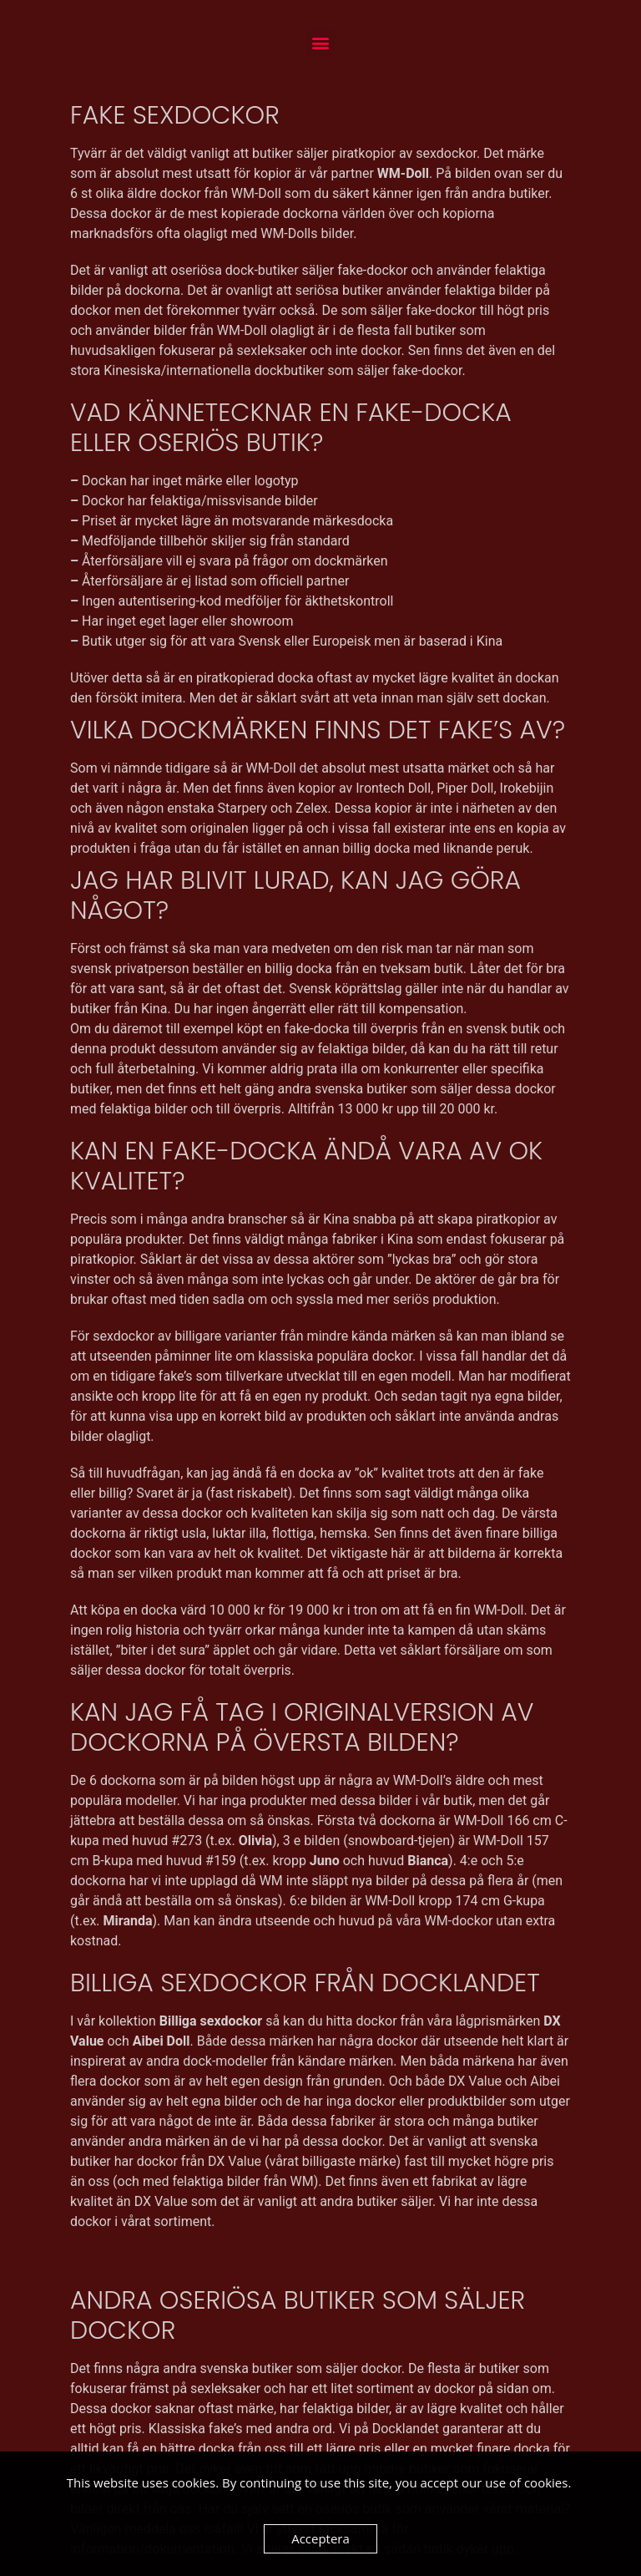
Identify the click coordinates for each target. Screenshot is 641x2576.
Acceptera (320, 2538)
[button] (321, 43)
